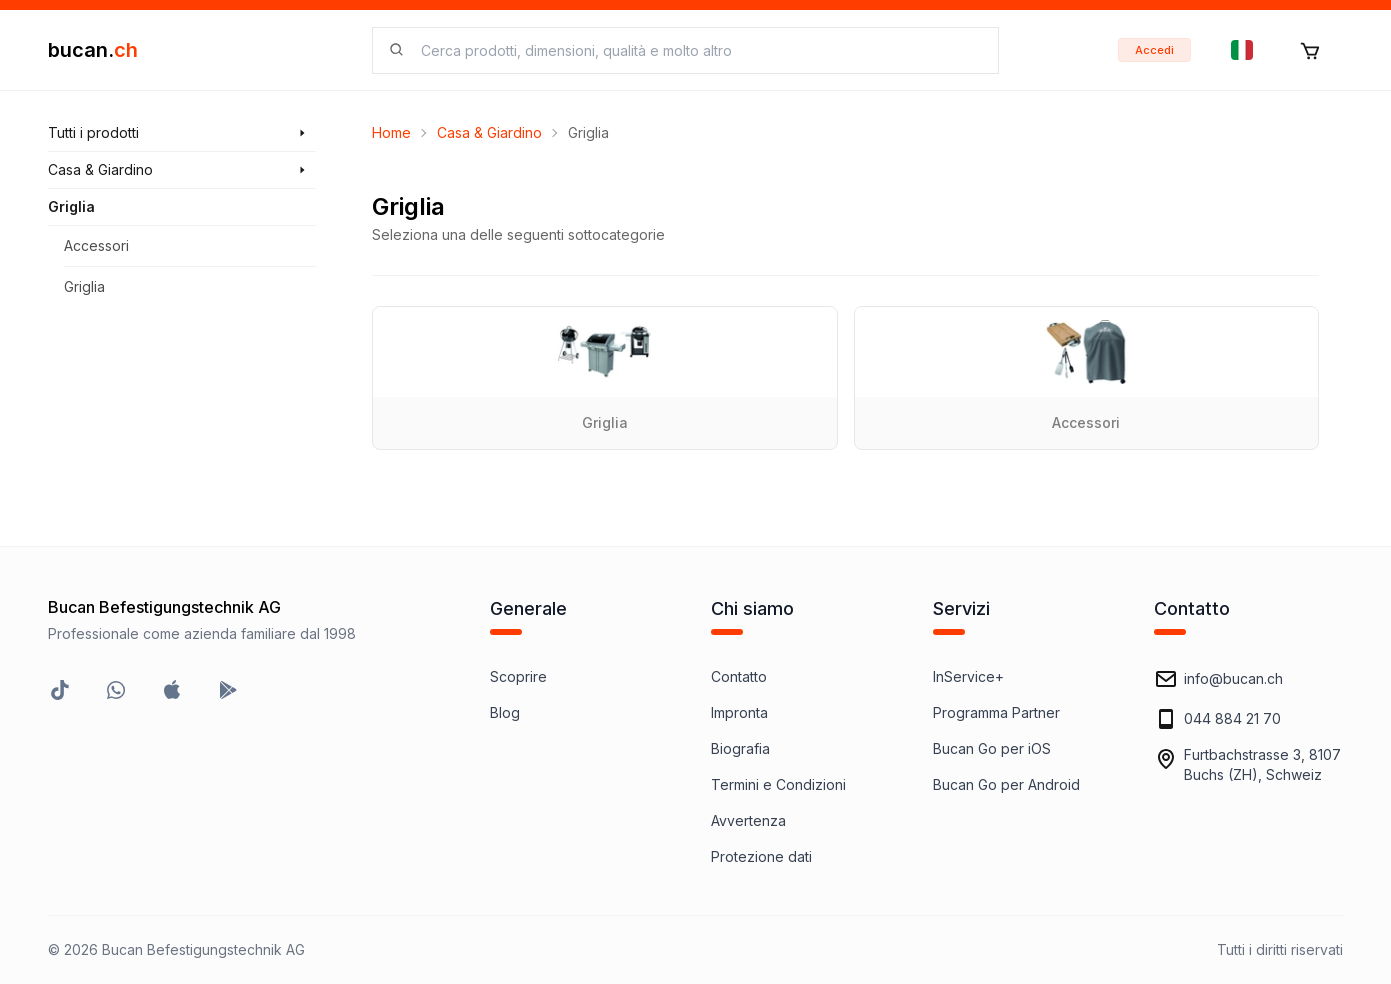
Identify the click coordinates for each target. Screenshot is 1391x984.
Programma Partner (996, 712)
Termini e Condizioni (778, 784)
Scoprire (518, 676)
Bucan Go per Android (1006, 784)
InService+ (968, 676)
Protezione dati (761, 856)
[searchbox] (697, 50)
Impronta (739, 712)
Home (391, 132)
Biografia (740, 748)
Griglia (84, 286)
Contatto (739, 676)
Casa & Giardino (489, 132)
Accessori (96, 245)
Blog (505, 712)
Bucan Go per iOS (992, 748)
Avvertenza (748, 820)
